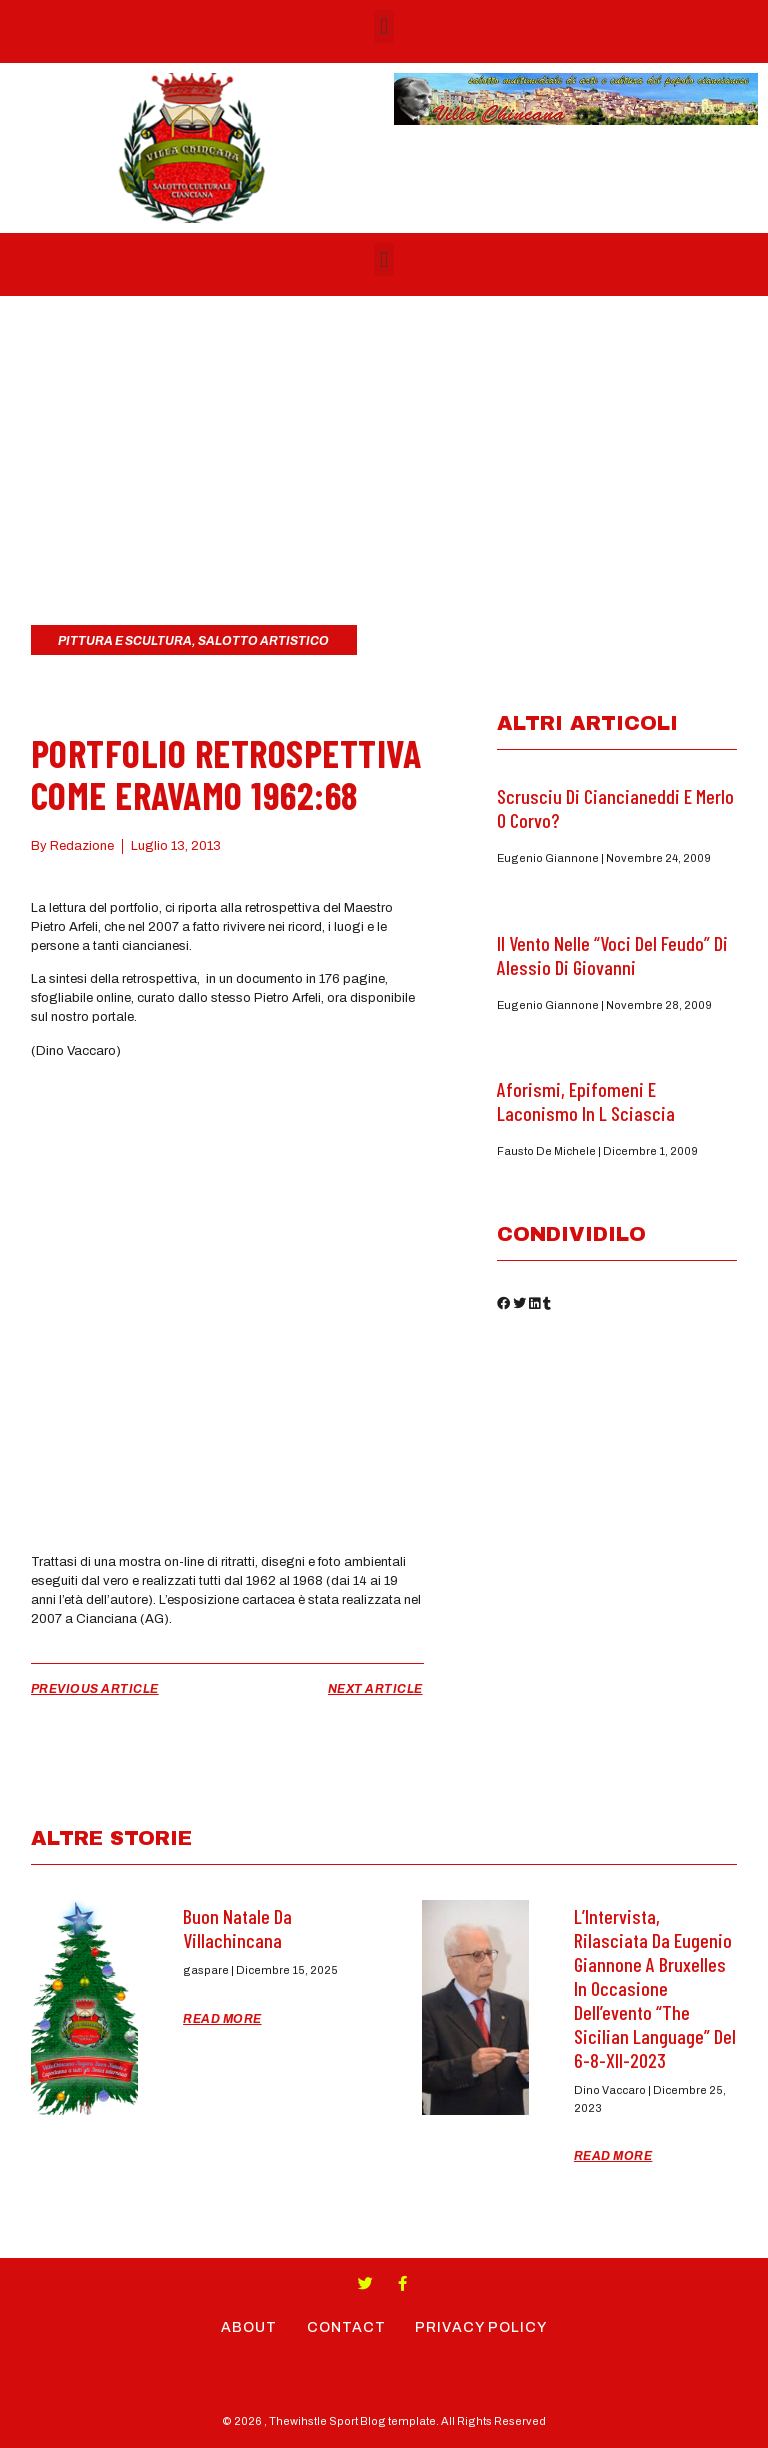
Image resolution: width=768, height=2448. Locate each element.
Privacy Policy (482, 2327)
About (249, 2327)
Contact (346, 2327)
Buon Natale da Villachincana (237, 1928)
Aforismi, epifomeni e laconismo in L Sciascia (586, 1101)
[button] (383, 26)
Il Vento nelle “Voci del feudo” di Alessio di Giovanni (612, 955)
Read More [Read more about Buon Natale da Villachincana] (222, 2019)
